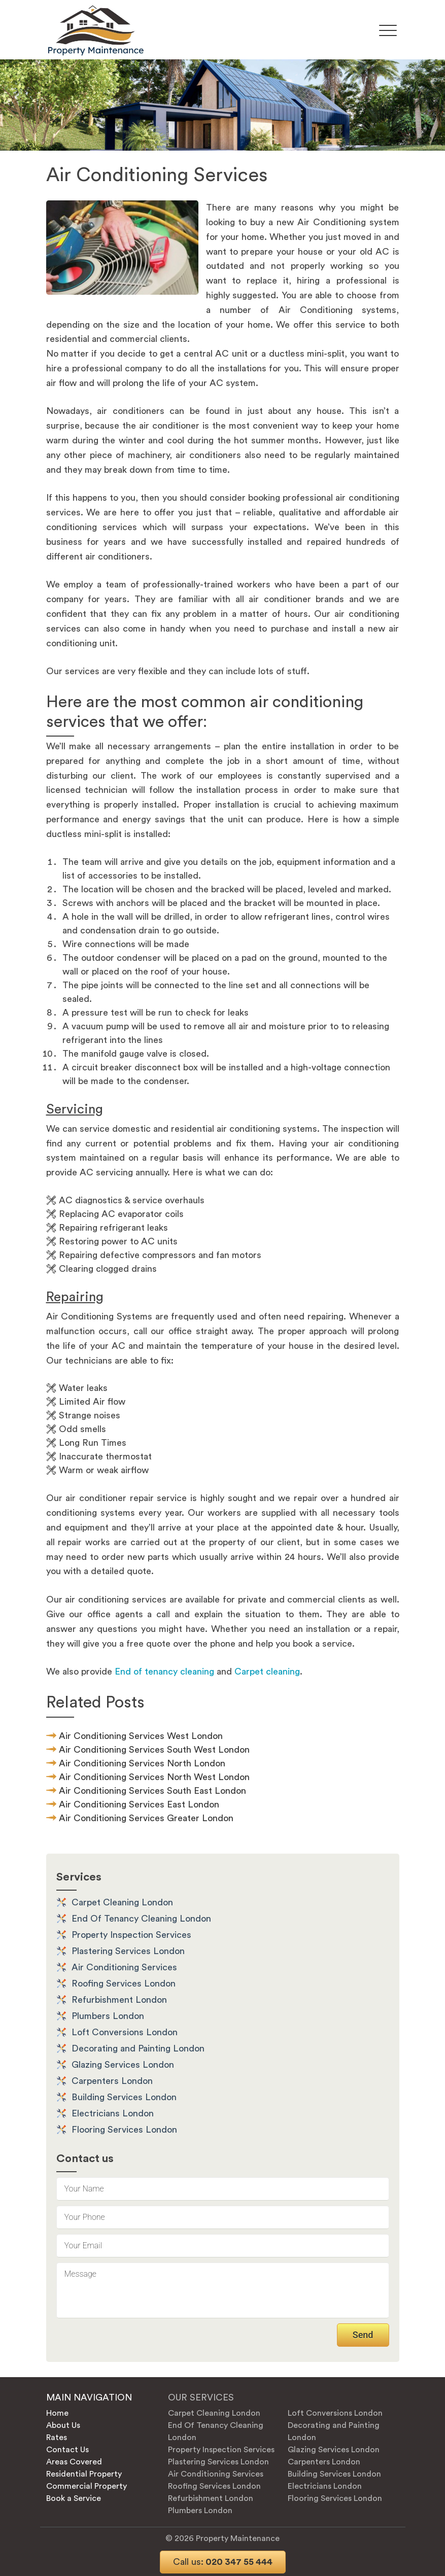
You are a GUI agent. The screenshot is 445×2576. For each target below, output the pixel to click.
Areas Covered (74, 2462)
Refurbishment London (119, 1999)
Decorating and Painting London (138, 2048)
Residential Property (84, 2474)
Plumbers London (108, 2016)
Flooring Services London (124, 2129)
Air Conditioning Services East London (139, 1804)
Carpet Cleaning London (122, 1902)
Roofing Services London (124, 1983)
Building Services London (124, 2097)
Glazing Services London (123, 2064)
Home (57, 2413)
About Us (63, 2425)
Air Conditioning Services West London (141, 1735)
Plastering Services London (128, 1951)
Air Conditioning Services (124, 1967)
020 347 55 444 (222, 2561)
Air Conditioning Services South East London (152, 1790)
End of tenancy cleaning (164, 1671)
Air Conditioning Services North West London (154, 1777)
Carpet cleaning (267, 1671)
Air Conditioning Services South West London (154, 1749)
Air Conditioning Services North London (142, 1763)
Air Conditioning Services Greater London (146, 1818)
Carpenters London (112, 2080)
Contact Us (67, 2450)
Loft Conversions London (125, 2032)
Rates (56, 2437)
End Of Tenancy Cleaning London (141, 1918)
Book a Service (73, 2498)
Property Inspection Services (131, 1934)
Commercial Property (86, 2486)
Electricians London (113, 2113)
